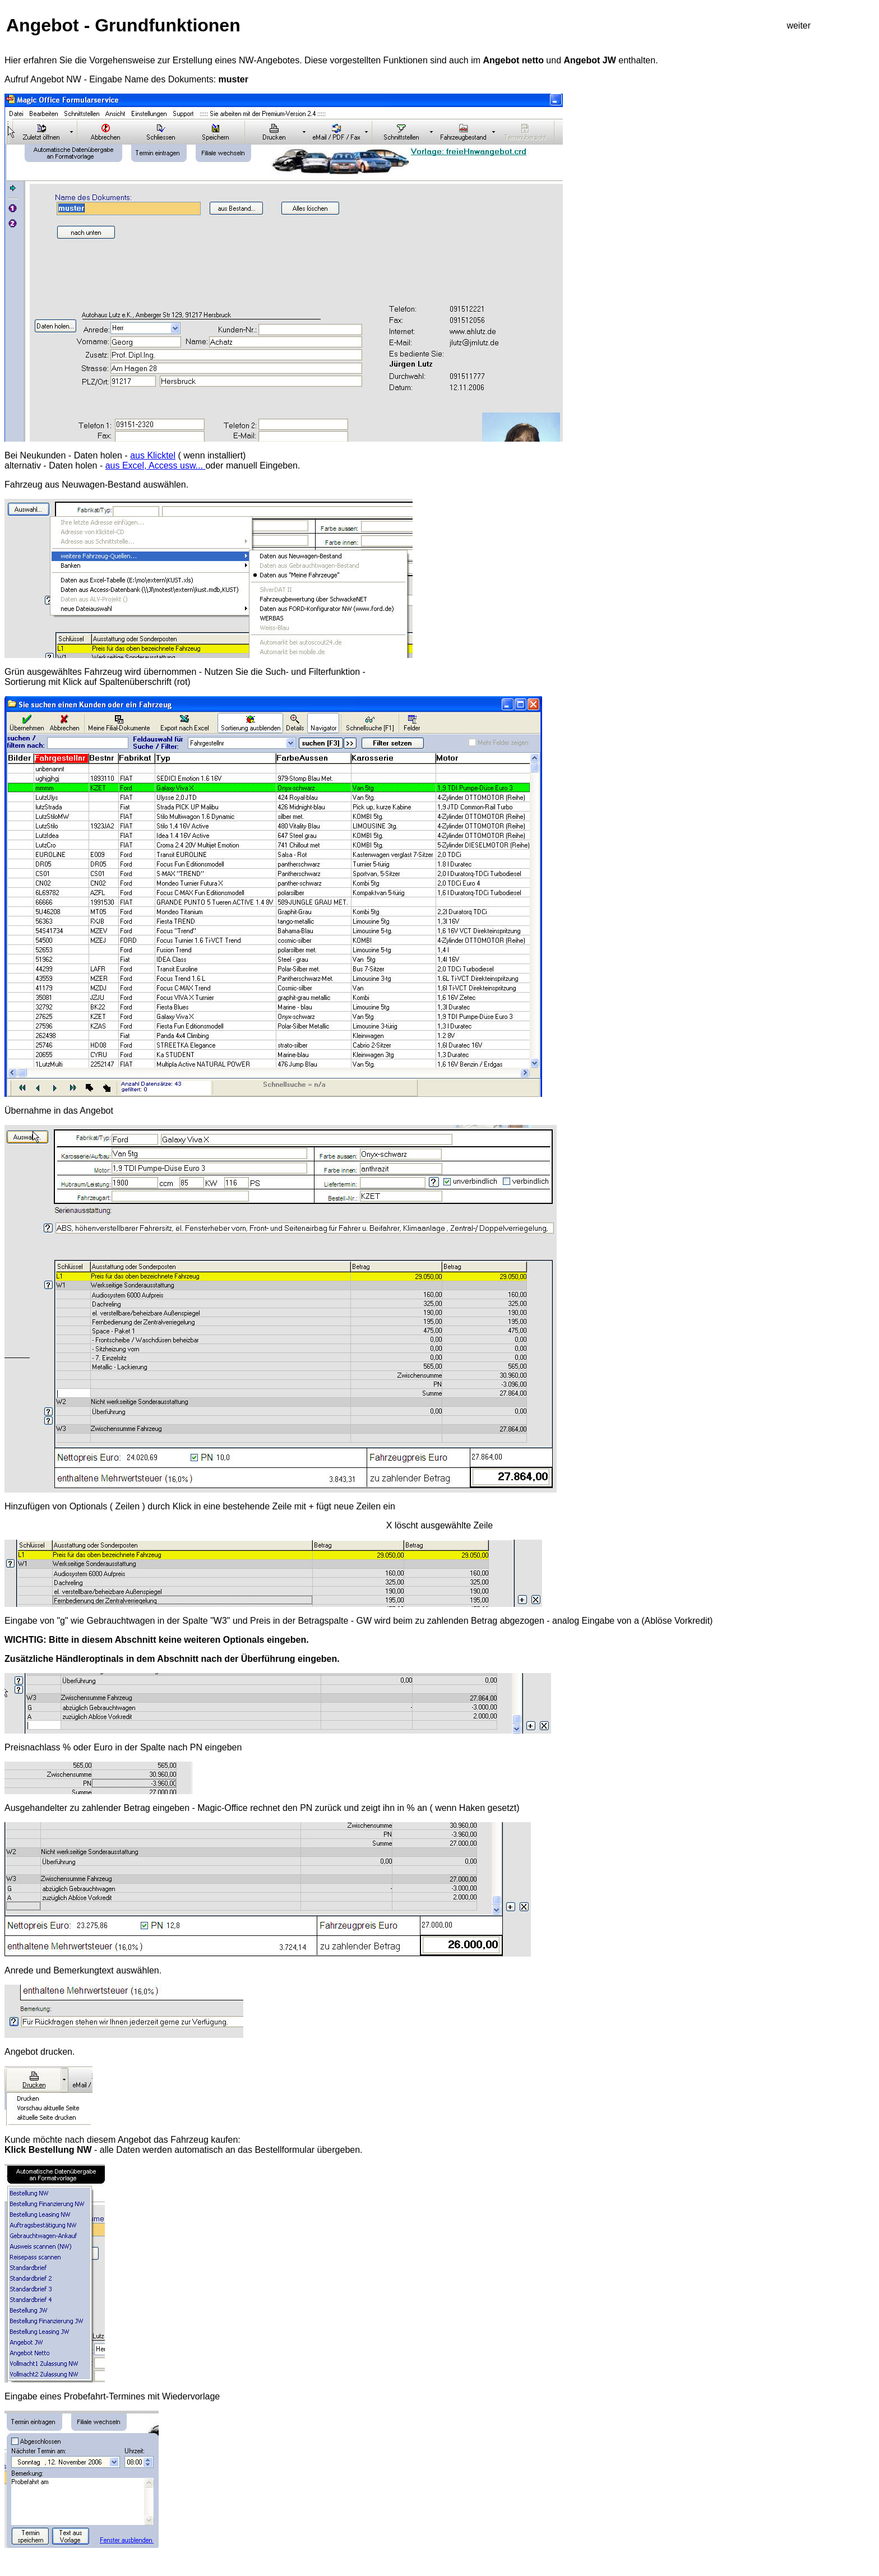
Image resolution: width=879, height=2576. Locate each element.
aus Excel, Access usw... (155, 465)
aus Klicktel (152, 455)
